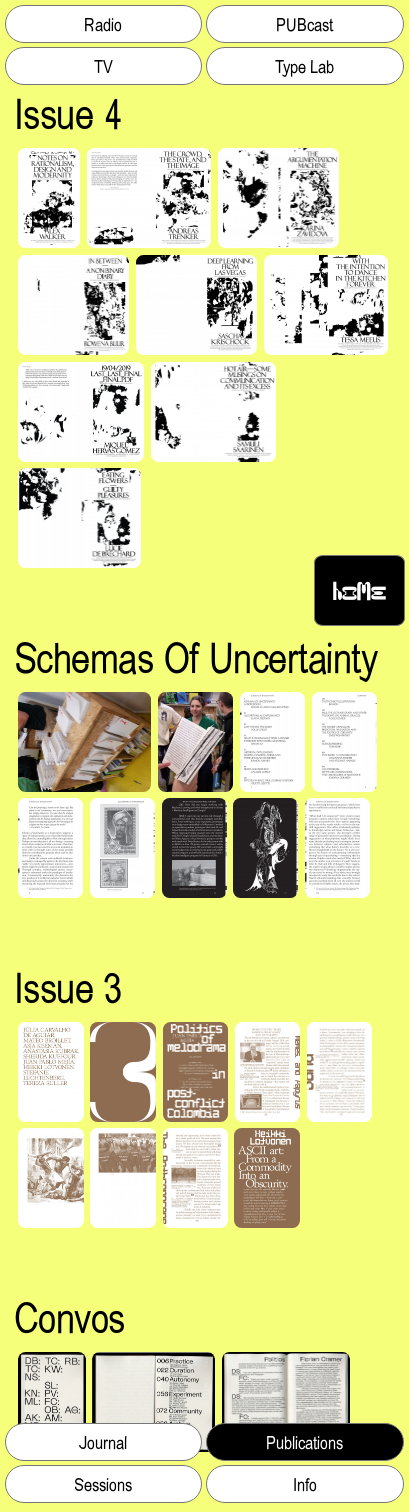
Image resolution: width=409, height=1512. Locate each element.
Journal (103, 1442)
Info (305, 1484)
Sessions (103, 1484)
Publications (304, 1442)
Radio (103, 24)
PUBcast (304, 24)
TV (103, 66)
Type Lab (304, 66)
